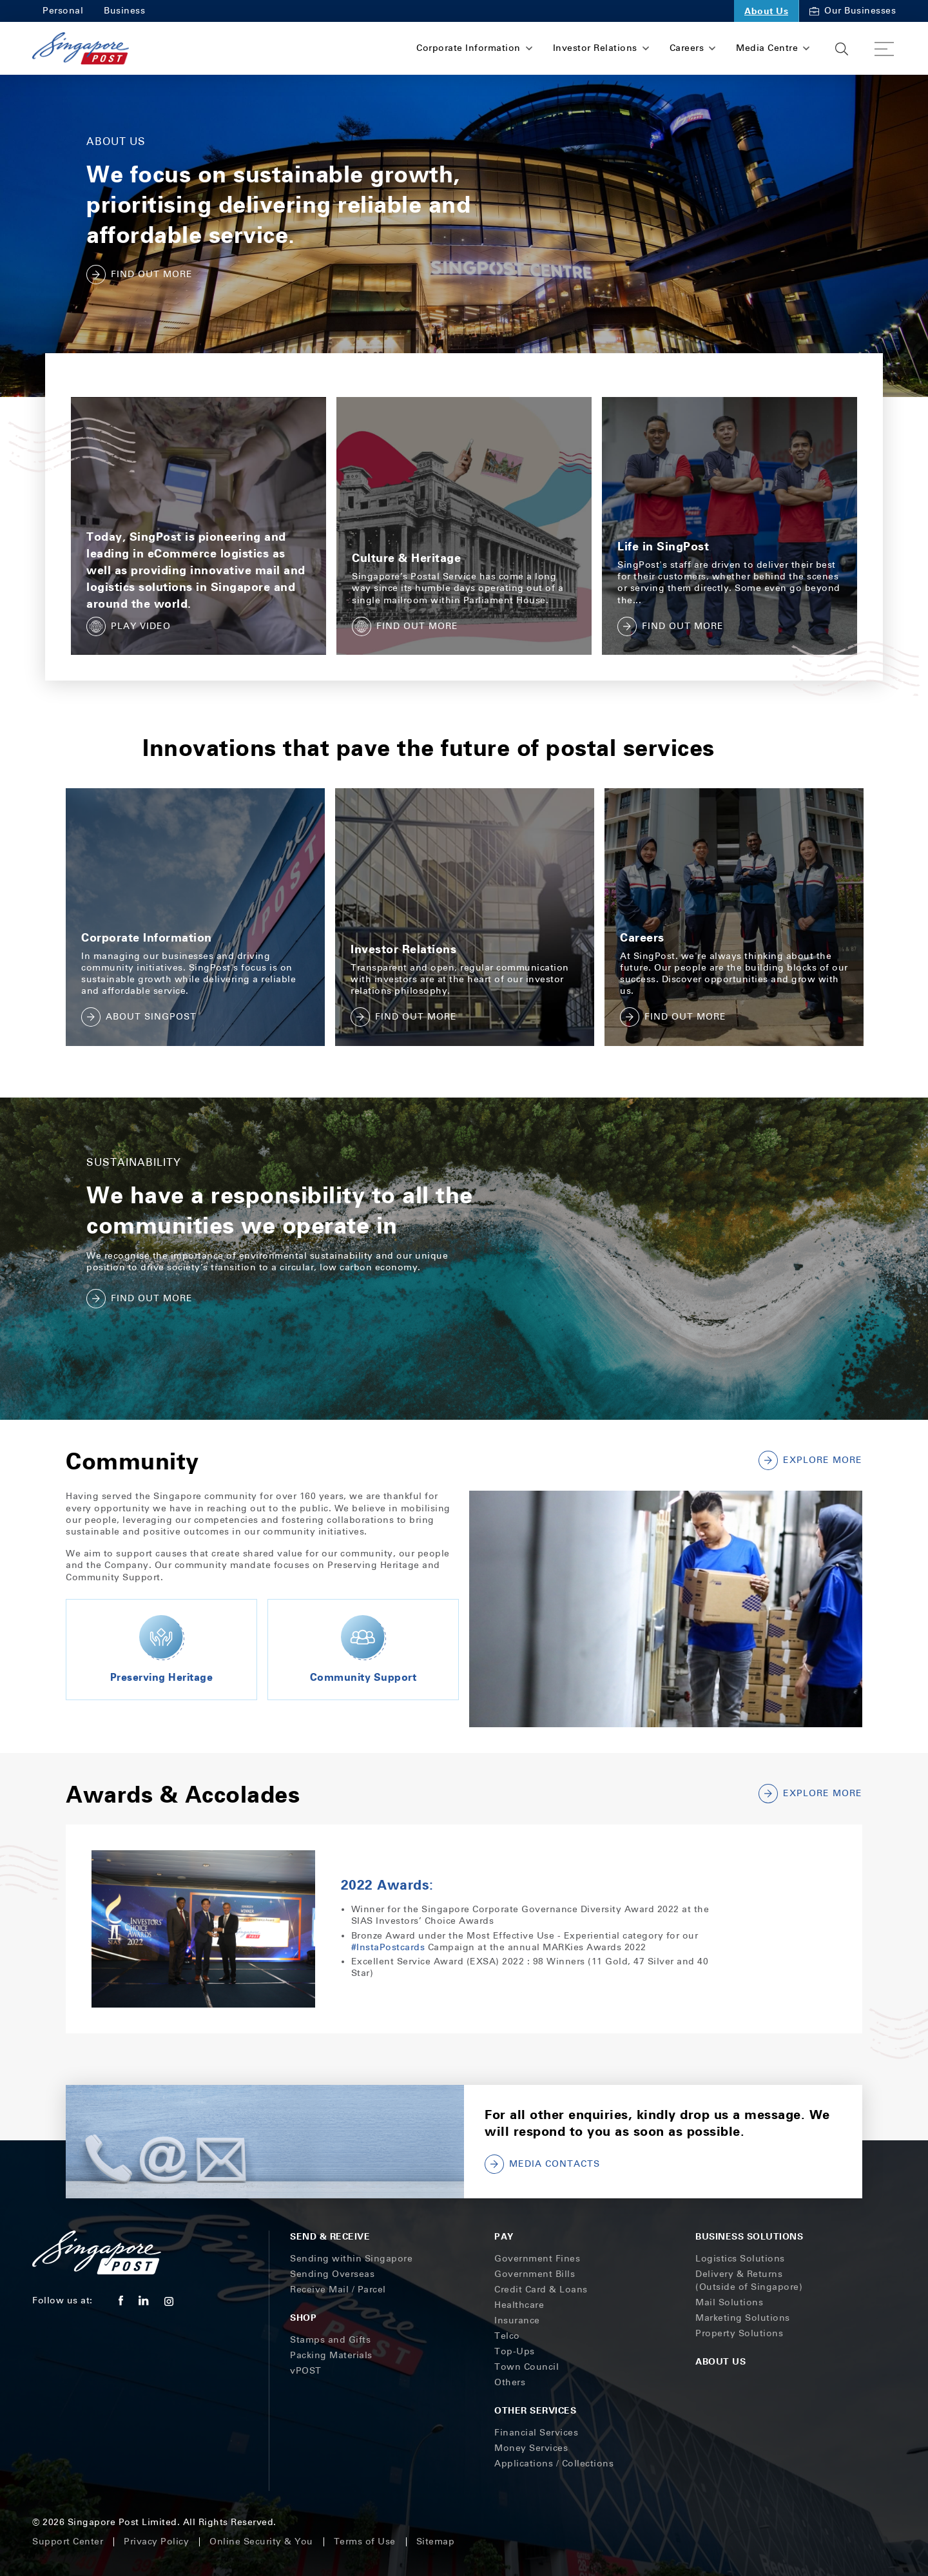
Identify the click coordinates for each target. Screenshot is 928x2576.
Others (509, 2382)
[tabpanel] (195, 917)
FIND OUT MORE (139, 274)
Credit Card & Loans (541, 2289)
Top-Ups (514, 2351)
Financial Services (536, 2432)
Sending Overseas (332, 2274)
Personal (63, 10)
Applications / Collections (554, 2463)
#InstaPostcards (388, 1947)
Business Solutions (749, 2236)
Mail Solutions (729, 2302)
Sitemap (435, 2541)
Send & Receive (330, 2236)
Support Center (67, 2541)
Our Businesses (852, 10)
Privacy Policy (156, 2541)
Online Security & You (261, 2541)
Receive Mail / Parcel (338, 2289)
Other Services (535, 2410)
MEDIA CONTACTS (542, 2164)
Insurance (517, 2320)
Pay (504, 2236)
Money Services (531, 2448)
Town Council (526, 2366)
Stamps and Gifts (330, 2339)
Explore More (810, 1460)
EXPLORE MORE (810, 1793)
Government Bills (534, 2274)
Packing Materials (331, 2355)
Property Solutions (739, 2333)
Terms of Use (365, 2541)
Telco (507, 2335)
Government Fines (537, 2258)
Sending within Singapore (351, 2258)
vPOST (306, 2370)
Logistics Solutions (740, 2258)
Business (124, 10)
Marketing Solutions (742, 2317)
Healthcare (519, 2305)
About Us (766, 10)
